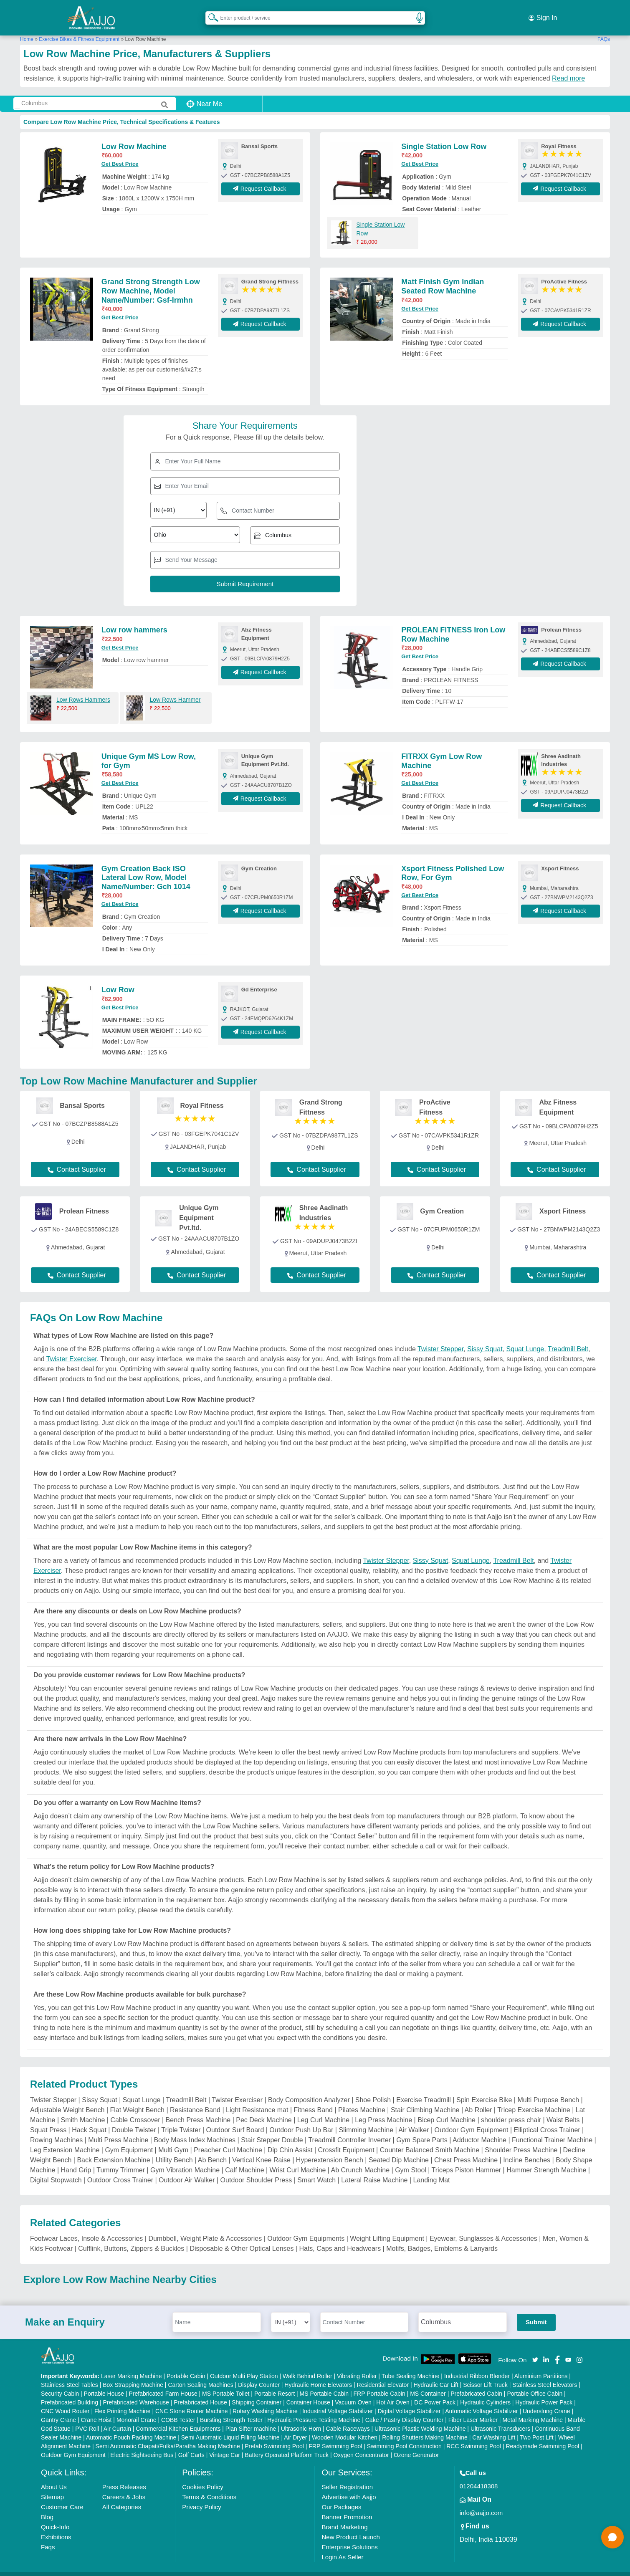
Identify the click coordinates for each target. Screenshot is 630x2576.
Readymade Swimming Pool (542, 2435)
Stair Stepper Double (272, 2129)
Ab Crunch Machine (360, 2159)
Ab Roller (478, 2099)
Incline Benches (526, 2149)
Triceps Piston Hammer (466, 2159)
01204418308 (479, 2475)
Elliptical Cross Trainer (547, 2119)
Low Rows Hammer (174, 689)
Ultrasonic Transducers (500, 2418)
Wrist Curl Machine (298, 2159)
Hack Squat (89, 2119)
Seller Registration (347, 2476)
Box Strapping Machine (133, 2374)
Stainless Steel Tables (69, 2374)
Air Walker (413, 2119)
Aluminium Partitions (541, 2365)
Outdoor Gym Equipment (472, 2119)
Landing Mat (431, 2169)
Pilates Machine (361, 2099)
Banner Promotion (346, 2506)
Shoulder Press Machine (521, 2139)
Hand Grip (76, 2159)
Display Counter (259, 2374)
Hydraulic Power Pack (543, 2392)
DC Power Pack (434, 2392)
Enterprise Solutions (349, 2536)
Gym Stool (410, 2159)
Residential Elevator (383, 2374)
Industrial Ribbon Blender (477, 2365)
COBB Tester (178, 2409)
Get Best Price (120, 153)
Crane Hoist (96, 2409)
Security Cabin (60, 2383)
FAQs (603, 29)
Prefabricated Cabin (476, 2383)
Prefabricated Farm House (163, 2383)
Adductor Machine (479, 2129)
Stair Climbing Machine (425, 2099)
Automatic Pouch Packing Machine (131, 2427)
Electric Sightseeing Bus (141, 2444)
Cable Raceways (348, 2418)
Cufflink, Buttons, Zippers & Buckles (131, 2237)
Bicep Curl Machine (446, 2109)
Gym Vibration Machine (185, 2159)
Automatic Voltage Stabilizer (481, 2400)
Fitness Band (312, 2099)
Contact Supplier (77, 1159)
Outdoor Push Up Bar (301, 2119)
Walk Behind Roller (307, 2365)
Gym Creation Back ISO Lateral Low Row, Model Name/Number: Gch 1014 (145, 867)
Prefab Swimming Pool (274, 2435)
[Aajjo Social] (535, 2348)
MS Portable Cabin (324, 2383)
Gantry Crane (58, 2409)
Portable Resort (274, 2383)
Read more (568, 67)
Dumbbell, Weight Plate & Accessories (205, 2227)
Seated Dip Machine (399, 2149)
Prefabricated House (200, 2392)
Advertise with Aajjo (348, 2486)
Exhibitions (56, 2526)
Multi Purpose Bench (548, 2089)
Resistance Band (195, 2099)
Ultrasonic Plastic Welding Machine (420, 2418)
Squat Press (48, 2119)
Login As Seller (342, 2546)
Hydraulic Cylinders (485, 2392)
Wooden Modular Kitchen (344, 2427)
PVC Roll (87, 2418)
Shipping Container (256, 2392)
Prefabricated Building (69, 2392)
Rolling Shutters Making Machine (425, 2427)
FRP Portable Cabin (379, 2383)
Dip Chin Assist (290, 2139)
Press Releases (124, 2476)
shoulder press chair (511, 2109)
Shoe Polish (373, 2089)
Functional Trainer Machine (552, 2129)
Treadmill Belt (568, 1338)
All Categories (121, 2496)
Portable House (104, 2383)
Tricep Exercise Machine (533, 2099)
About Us (54, 2476)
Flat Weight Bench (137, 2099)
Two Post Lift (536, 2427)
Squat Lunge (525, 1338)
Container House (308, 2392)
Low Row (117, 979)
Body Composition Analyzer (309, 2089)
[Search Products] (209, 12)
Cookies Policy (202, 2476)
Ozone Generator (416, 2444)
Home (26, 29)
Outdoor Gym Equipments (305, 2227)
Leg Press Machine (383, 2109)
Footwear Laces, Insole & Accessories (86, 2227)
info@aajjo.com (481, 2502)
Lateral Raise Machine (374, 2169)
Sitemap (52, 2486)
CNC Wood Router (65, 2400)
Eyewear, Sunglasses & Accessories (483, 2227)
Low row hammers (134, 619)
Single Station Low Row (443, 136)
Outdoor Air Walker (187, 2169)
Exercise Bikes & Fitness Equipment (79, 29)
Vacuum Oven (353, 2392)
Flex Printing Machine (122, 2400)
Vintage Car (224, 2444)
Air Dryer (295, 2427)
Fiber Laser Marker (473, 2409)
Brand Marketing (344, 2516)
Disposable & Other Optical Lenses (241, 2237)
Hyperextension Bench (329, 2149)
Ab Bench (212, 2149)
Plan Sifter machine (250, 2418)
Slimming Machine (366, 2119)
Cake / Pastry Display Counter (404, 2409)
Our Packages (341, 2496)
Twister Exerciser (71, 1348)
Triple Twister (180, 2119)
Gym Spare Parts (422, 2129)
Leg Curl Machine (323, 2109)
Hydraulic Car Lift (435, 2374)
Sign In (543, 12)
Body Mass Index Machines (194, 2129)
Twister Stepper (440, 1338)
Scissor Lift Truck (485, 2374)
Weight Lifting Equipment (387, 2227)
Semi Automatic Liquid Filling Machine (230, 2427)
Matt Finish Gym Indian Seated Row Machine (442, 276)
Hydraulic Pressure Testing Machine (313, 2409)
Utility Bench (174, 2149)
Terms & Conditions (209, 2486)
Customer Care (62, 2496)
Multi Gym (173, 2139)
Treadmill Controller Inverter (349, 2129)
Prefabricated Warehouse (136, 2392)
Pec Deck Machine (263, 2109)
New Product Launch (350, 2526)
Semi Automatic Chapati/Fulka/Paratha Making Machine (168, 2435)
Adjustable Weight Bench (67, 2099)
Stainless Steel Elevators (544, 2374)
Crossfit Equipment (346, 2139)
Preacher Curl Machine (228, 2139)
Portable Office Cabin (534, 2383)
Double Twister (134, 2119)
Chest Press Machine (466, 2149)
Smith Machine (83, 2109)
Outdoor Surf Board (235, 2119)
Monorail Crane (136, 2409)
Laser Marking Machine (131, 2365)
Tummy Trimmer (120, 2159)
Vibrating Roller (357, 2365)
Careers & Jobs (123, 2486)
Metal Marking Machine (532, 2409)
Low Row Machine (134, 136)
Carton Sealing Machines (200, 2374)
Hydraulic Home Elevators (318, 2374)
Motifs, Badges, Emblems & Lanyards (442, 2237)
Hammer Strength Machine (546, 2159)
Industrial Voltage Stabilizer (337, 2400)
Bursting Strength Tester (231, 2409)
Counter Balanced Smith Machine (429, 2139)
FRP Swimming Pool (335, 2435)
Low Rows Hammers (83, 689)
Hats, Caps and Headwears (340, 2237)
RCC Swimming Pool (473, 2435)
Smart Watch (316, 2169)
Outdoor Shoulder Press (256, 2169)
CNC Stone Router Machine (191, 2400)
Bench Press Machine (198, 2109)
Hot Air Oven (392, 2392)
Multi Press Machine (118, 2129)
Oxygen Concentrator (361, 2444)
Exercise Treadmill (423, 2089)
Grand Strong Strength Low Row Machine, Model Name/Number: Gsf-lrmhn (150, 280)
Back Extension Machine (113, 2149)
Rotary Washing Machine (265, 2400)
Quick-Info (55, 2516)
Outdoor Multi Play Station (244, 2365)
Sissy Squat (484, 1338)
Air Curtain (117, 2418)
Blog (47, 2506)
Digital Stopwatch (56, 2169)
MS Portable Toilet (225, 2383)
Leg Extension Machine (64, 2139)
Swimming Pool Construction (404, 2435)
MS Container (428, 2383)
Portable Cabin (186, 2365)
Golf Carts (191, 2444)
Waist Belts (563, 2109)
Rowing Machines (56, 2129)
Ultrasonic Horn (301, 2418)
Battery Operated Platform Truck (287, 2444)
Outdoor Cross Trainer (120, 2169)
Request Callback (260, 178)
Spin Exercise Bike (484, 2089)
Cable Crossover (135, 2109)
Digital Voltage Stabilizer (409, 2400)
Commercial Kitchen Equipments (178, 2418)
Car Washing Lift (493, 2427)
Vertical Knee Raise (261, 2149)
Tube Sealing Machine (411, 2365)
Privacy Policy (201, 2496)
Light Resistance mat (257, 2099)
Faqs (48, 2536)
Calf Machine (244, 2159)
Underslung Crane (546, 2400)
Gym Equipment (129, 2139)
